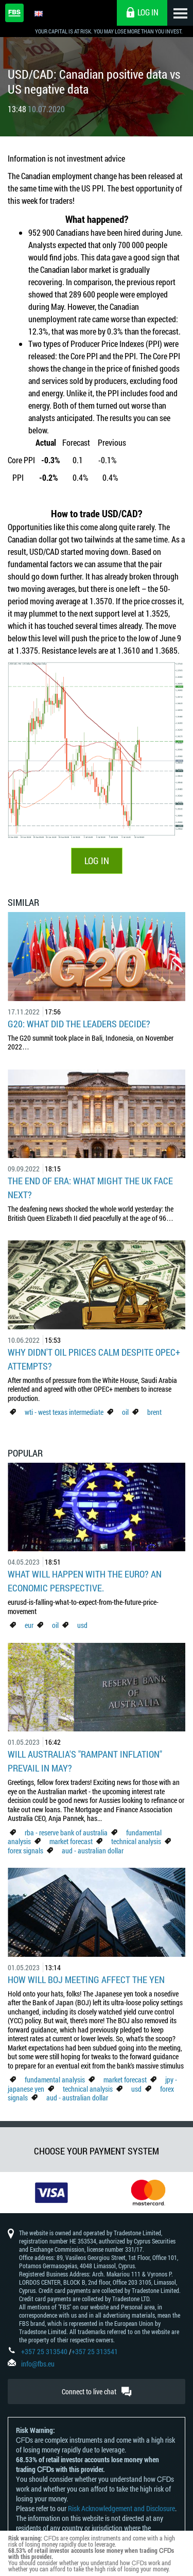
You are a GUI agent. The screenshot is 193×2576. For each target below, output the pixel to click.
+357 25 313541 (95, 2351)
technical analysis (136, 1841)
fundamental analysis (55, 2079)
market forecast (71, 1841)
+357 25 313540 (44, 2351)
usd (82, 1625)
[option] (48, 2192)
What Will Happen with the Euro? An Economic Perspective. (85, 1581)
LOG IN (96, 860)
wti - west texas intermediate (64, 1412)
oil (125, 1412)
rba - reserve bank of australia (67, 1832)
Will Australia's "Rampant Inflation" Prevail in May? (85, 1761)
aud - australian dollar (93, 1850)
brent (154, 1412)
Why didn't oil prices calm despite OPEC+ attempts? (94, 1359)
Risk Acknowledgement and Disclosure (121, 2508)
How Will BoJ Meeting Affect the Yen (86, 1979)
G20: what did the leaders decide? (79, 1024)
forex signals (25, 1850)
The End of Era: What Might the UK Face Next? (90, 1188)
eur (29, 1625)
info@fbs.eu (38, 2364)
